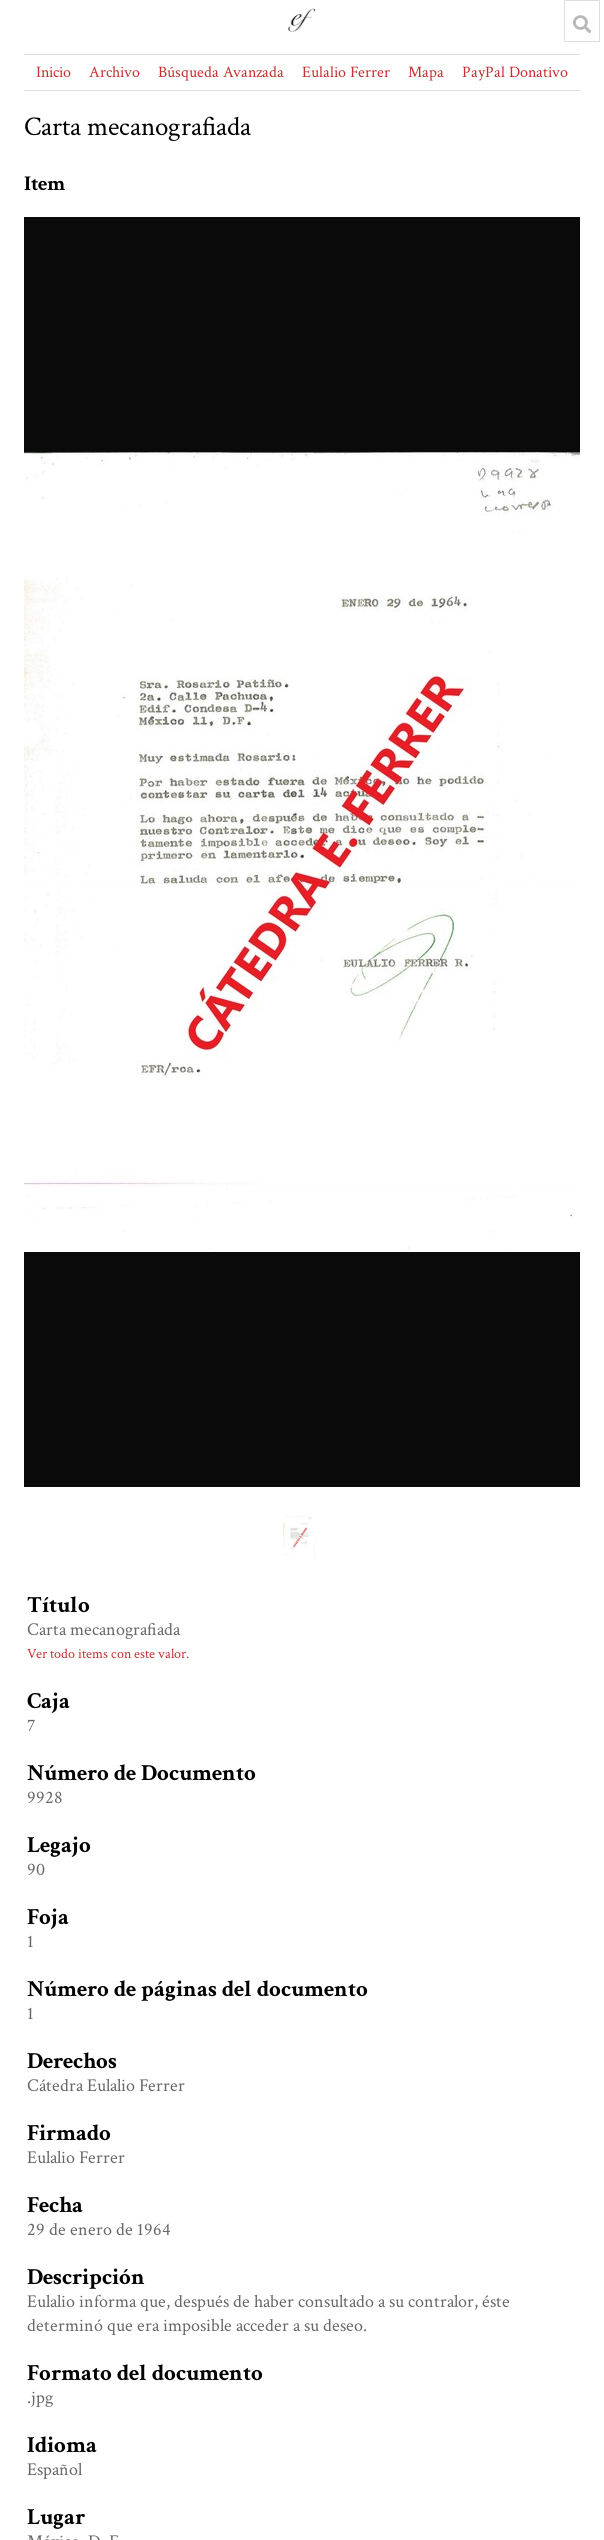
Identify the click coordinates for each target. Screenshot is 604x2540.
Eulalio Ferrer (346, 72)
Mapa (426, 72)
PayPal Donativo (515, 72)
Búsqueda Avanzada (221, 72)
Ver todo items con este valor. (108, 1654)
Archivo (114, 72)
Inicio (53, 72)
